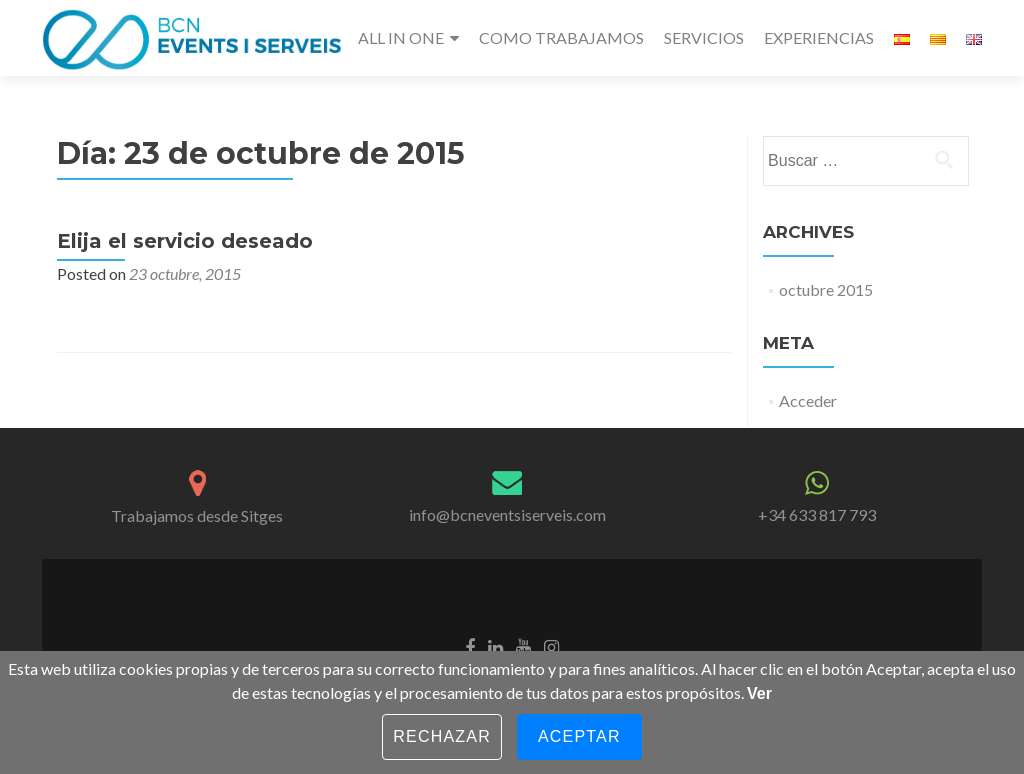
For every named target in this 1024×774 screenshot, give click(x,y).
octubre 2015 (826, 289)
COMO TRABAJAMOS (561, 37)
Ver (759, 693)
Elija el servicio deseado (185, 241)
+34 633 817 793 (817, 514)
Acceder (808, 400)
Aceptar (579, 736)
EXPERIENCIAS (819, 37)
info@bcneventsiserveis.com (507, 514)
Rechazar (442, 736)
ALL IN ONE (401, 37)
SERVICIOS (704, 37)
